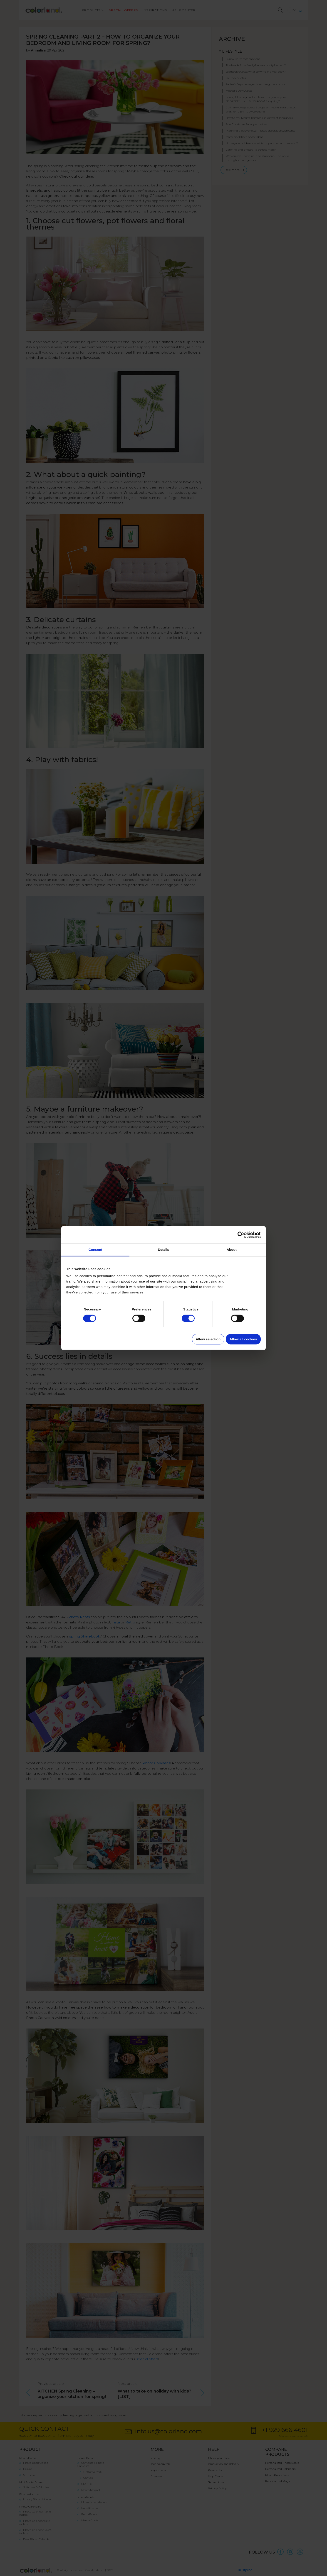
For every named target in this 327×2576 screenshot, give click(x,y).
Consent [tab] (95, 1249)
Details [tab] (163, 1249)
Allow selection (208, 1339)
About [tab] (232, 1249)
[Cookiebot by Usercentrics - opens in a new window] (241, 1234)
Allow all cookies (243, 1339)
